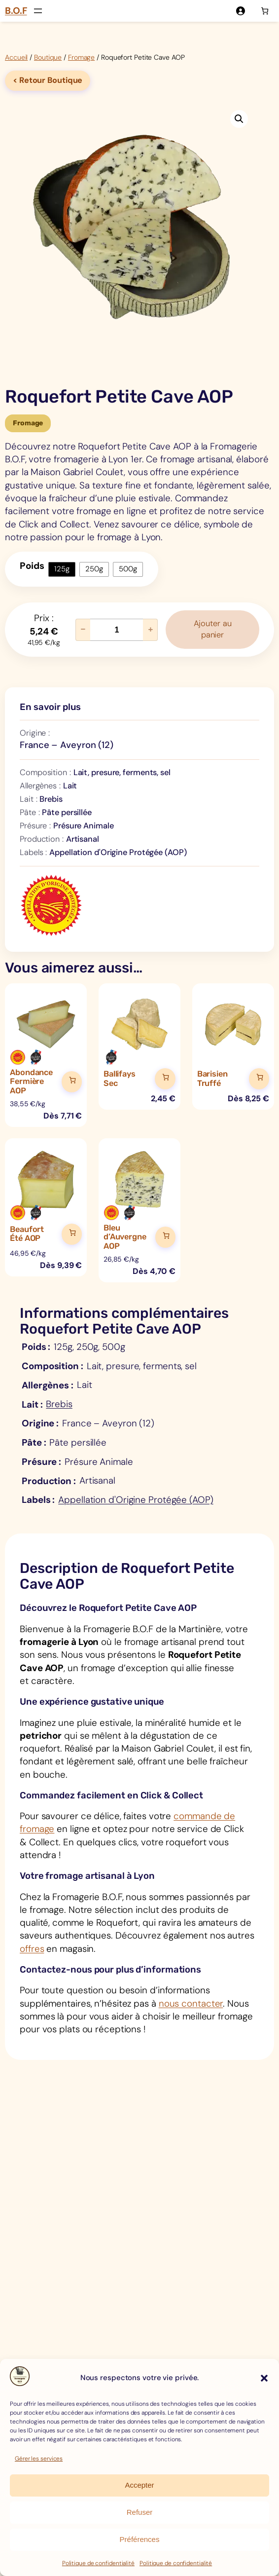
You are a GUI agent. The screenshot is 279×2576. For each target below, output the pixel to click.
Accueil (16, 57)
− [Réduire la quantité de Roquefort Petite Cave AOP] (82, 630)
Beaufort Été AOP (27, 1235)
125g (62, 569)
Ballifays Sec (120, 1079)
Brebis (59, 1405)
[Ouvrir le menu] (38, 11)
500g (128, 569)
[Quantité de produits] (116, 630)
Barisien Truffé (212, 1079)
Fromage (81, 57)
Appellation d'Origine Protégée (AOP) (135, 1501)
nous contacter (191, 2006)
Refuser (140, 2512)
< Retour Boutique (47, 80)
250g (94, 569)
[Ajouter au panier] (72, 1082)
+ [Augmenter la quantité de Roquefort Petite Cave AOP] (150, 630)
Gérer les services (39, 2459)
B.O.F (16, 10)
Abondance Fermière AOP (31, 1082)
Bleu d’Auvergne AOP (125, 1238)
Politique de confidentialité (98, 2563)
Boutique (48, 57)
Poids (32, 566)
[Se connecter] (240, 11)
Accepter (139, 2485)
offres (32, 1951)
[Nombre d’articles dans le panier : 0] (265, 10)
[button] (264, 2378)
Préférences (140, 2539)
